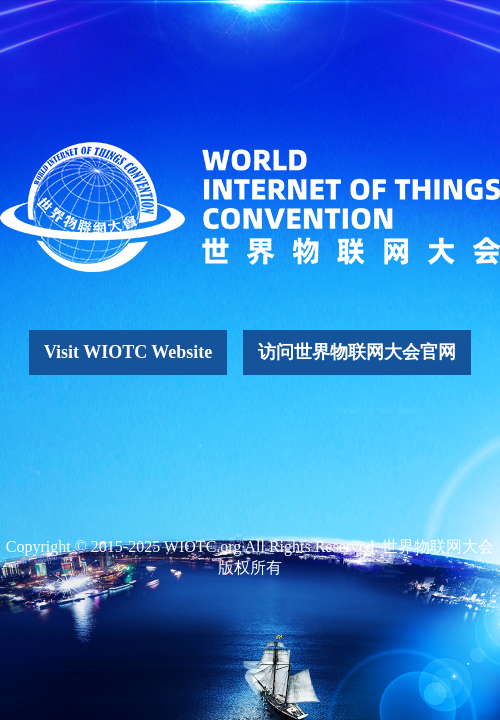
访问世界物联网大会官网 (357, 352)
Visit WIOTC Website (128, 352)
